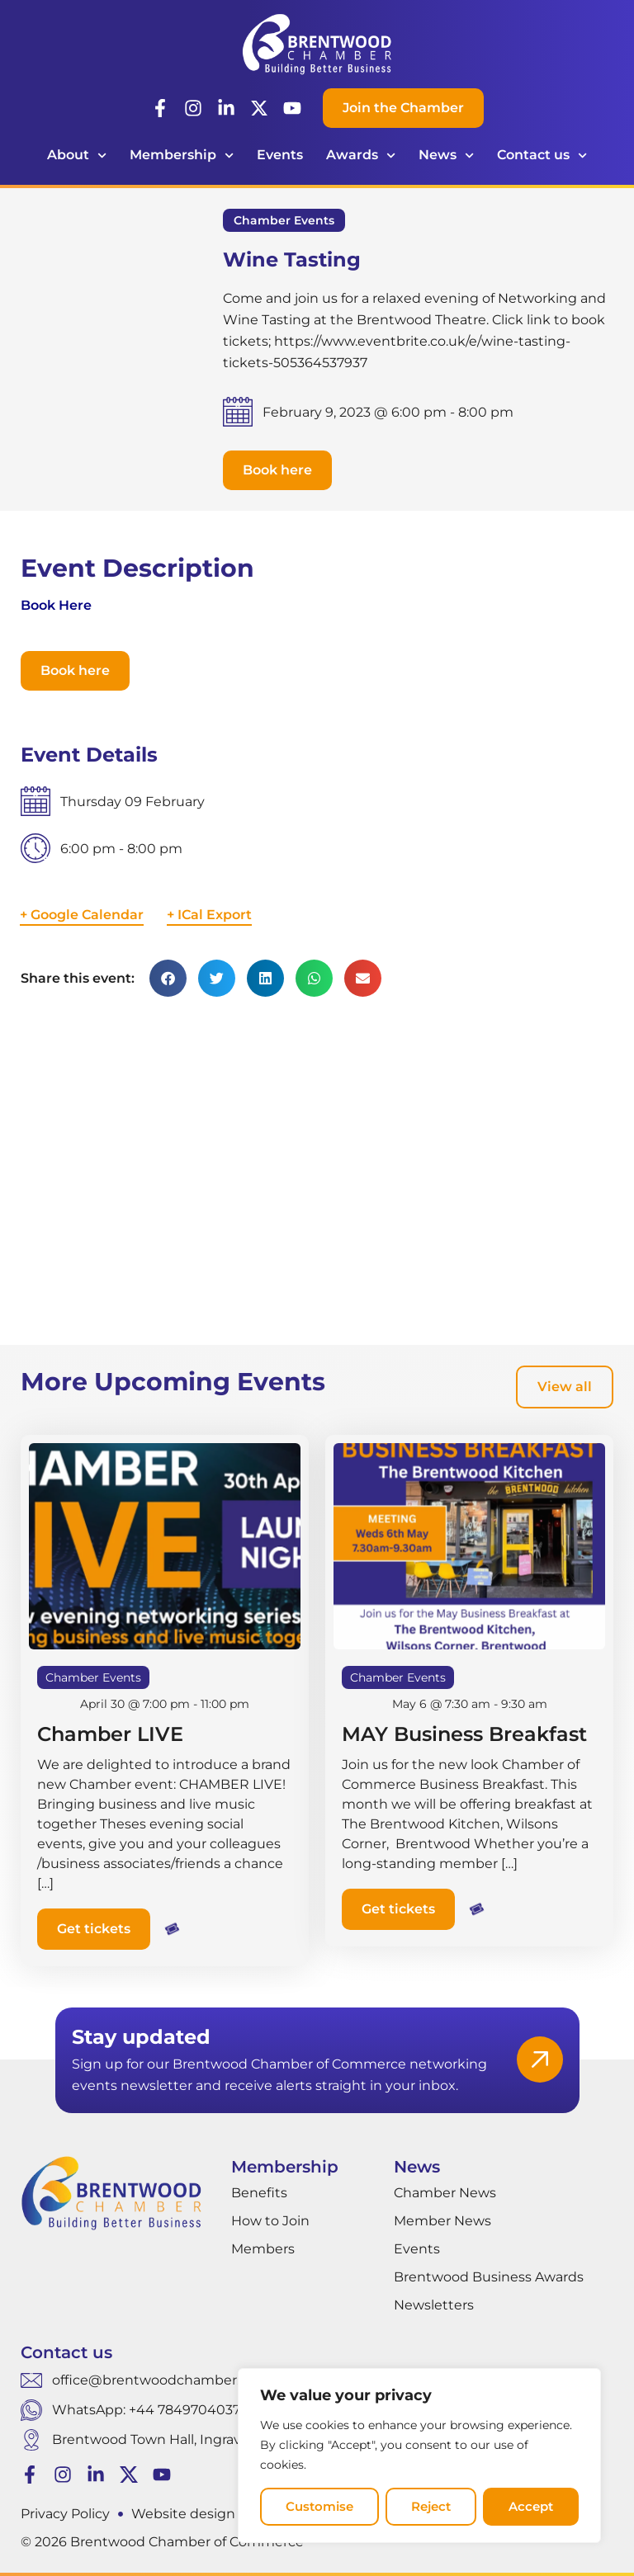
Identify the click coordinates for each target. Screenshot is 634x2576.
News (446, 155)
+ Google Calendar (82, 914)
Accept (531, 2506)
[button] (277, 470)
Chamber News (445, 2193)
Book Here (56, 605)
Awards (360, 155)
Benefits (259, 2193)
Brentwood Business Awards (489, 2277)
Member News (442, 2221)
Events (280, 155)
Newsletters (434, 2305)
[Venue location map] (317, 1174)
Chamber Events (284, 220)
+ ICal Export (209, 914)
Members (263, 2249)
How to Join (270, 2221)
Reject (431, 2506)
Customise (319, 2506)
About (76, 155)
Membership (182, 155)
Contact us (542, 155)
